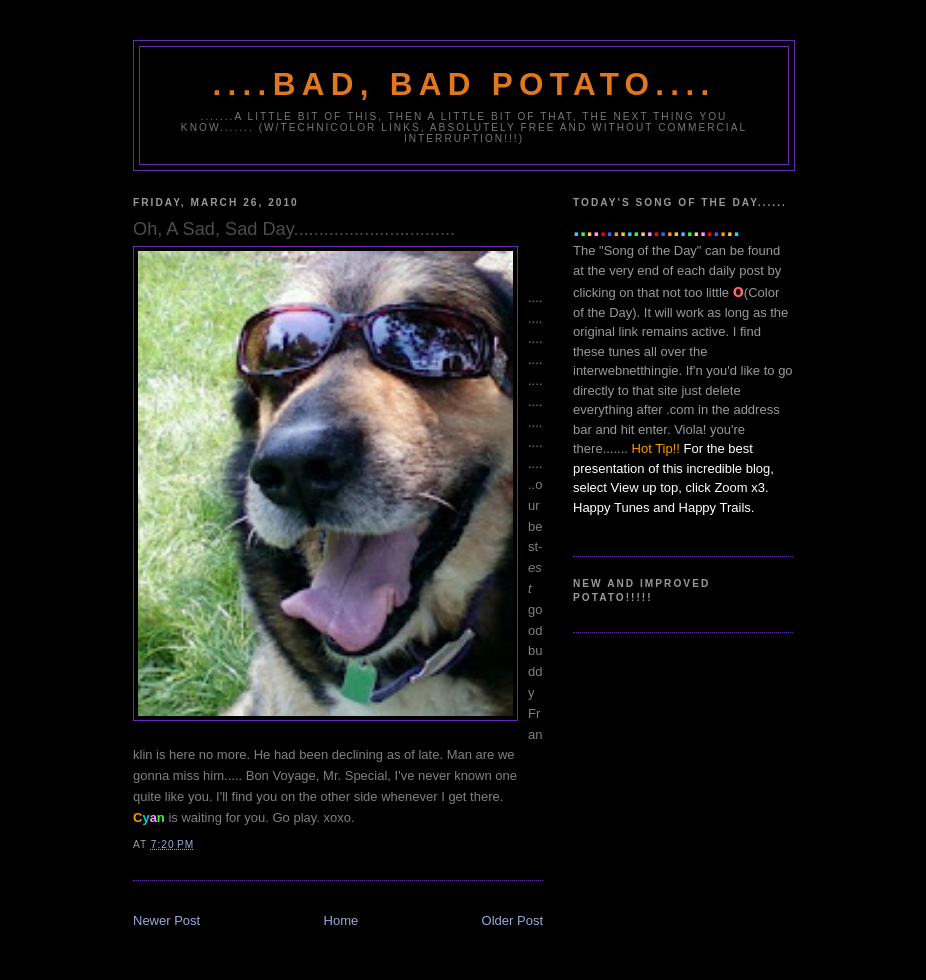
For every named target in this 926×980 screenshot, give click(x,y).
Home (341, 920)
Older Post (512, 920)
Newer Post (166, 920)
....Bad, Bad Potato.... (464, 84)
